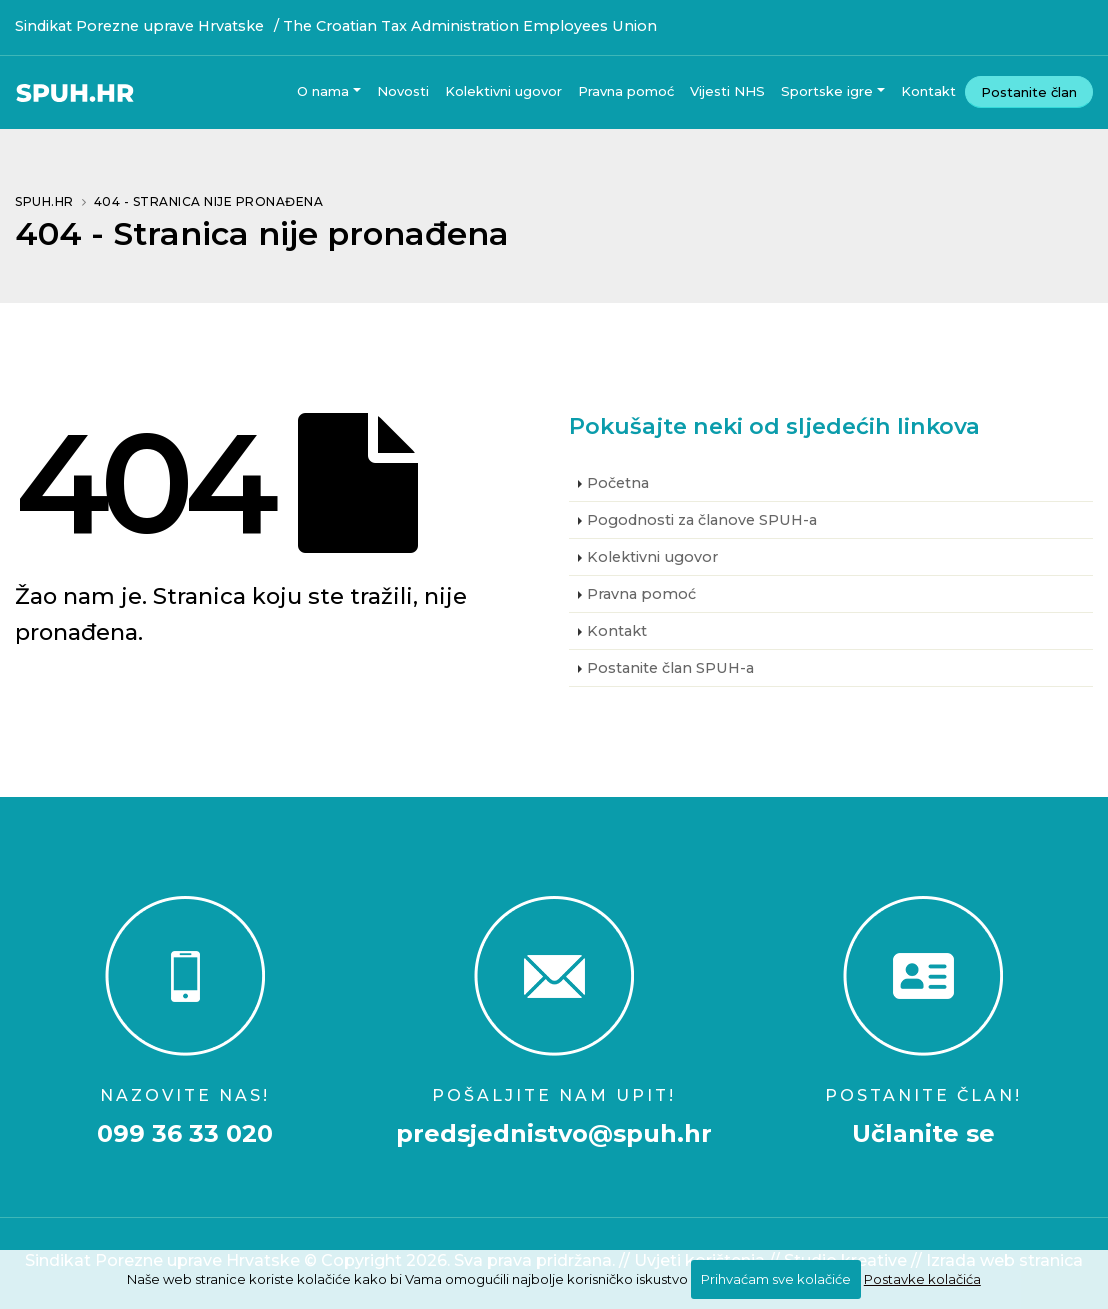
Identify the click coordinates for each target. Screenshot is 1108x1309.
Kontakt (928, 91)
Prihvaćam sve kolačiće (776, 1279)
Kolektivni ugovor (503, 91)
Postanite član (1029, 92)
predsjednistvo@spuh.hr (554, 1133)
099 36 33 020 (185, 1133)
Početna (618, 483)
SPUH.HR (44, 201)
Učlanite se (923, 1133)
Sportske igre (827, 91)
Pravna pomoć (626, 91)
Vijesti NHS (727, 91)
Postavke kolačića (922, 1279)
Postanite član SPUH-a (670, 668)
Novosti (403, 91)
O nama (323, 91)
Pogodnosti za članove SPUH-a (702, 520)
